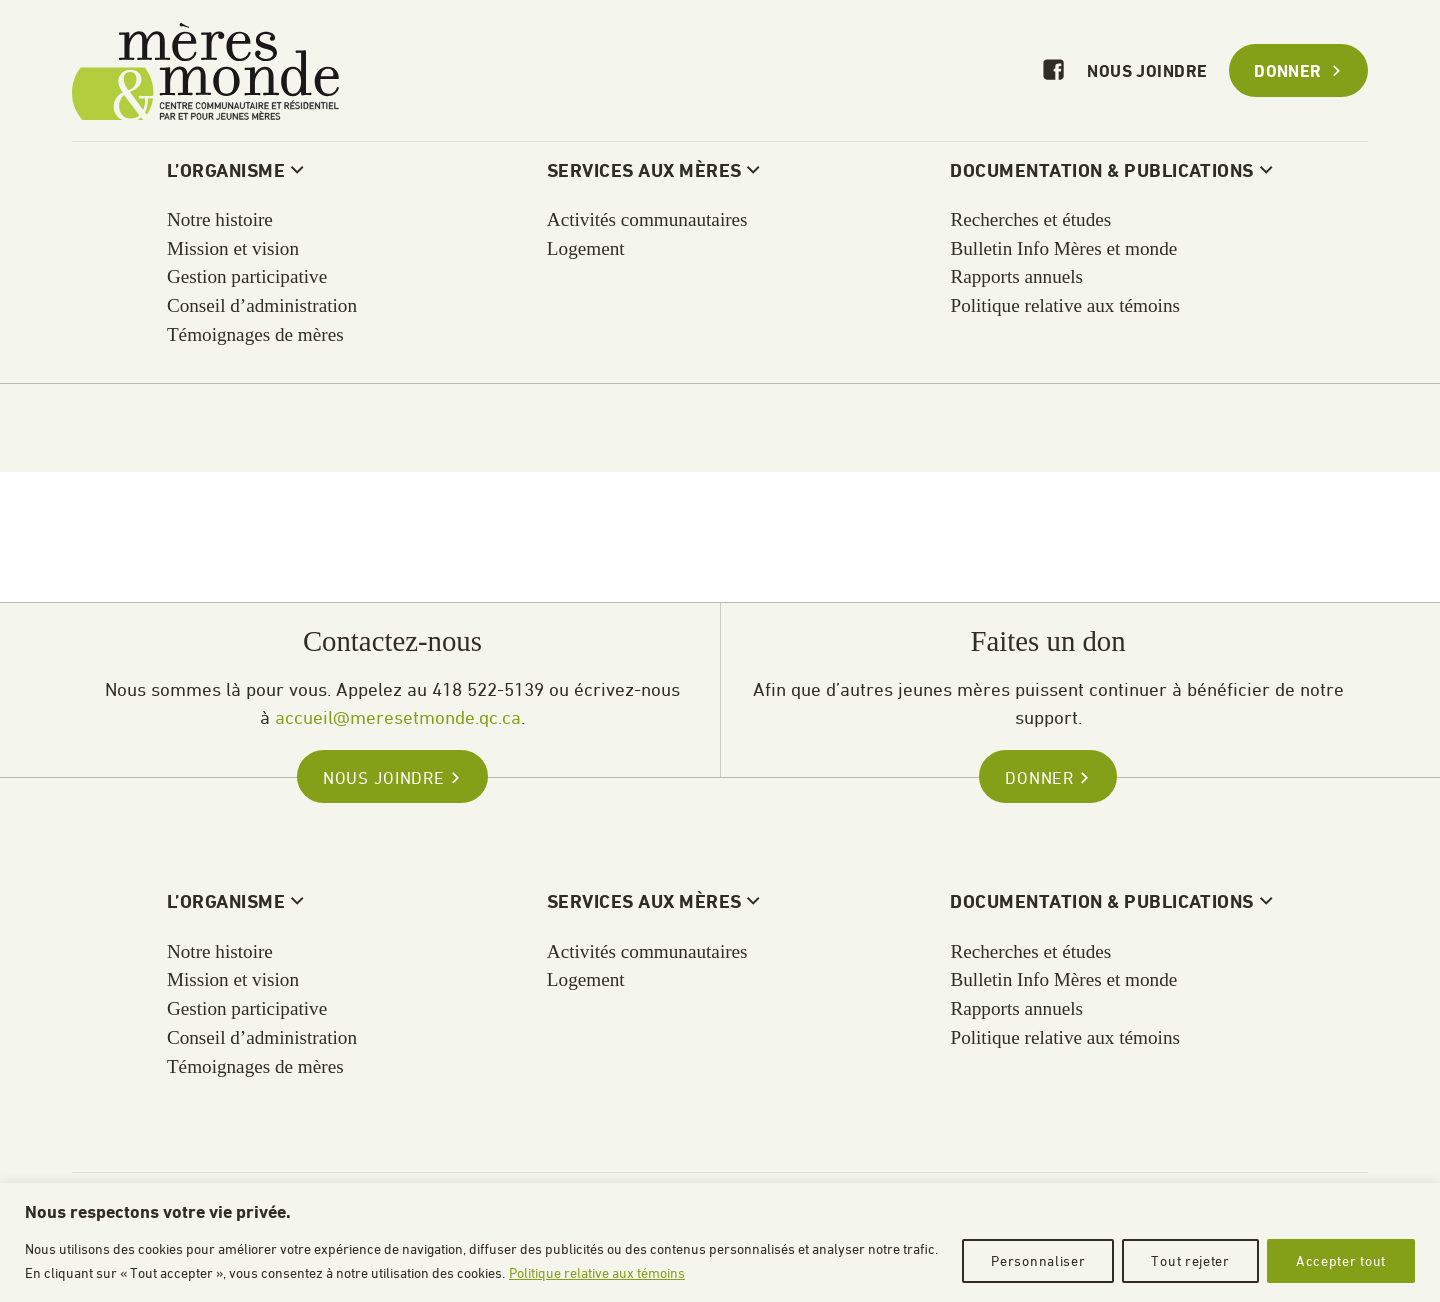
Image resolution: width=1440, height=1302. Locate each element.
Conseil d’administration (262, 1037)
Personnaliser (1038, 1260)
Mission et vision (233, 979)
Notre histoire (220, 951)
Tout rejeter (1190, 1260)
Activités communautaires (647, 951)
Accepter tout (1341, 1260)
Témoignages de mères (255, 1066)
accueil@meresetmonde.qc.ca (398, 717)
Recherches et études (1030, 951)
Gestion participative (247, 1008)
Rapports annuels (1016, 1008)
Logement (586, 979)
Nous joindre (1147, 72)
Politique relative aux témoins (597, 1272)
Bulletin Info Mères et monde (1063, 979)
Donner (1298, 72)
